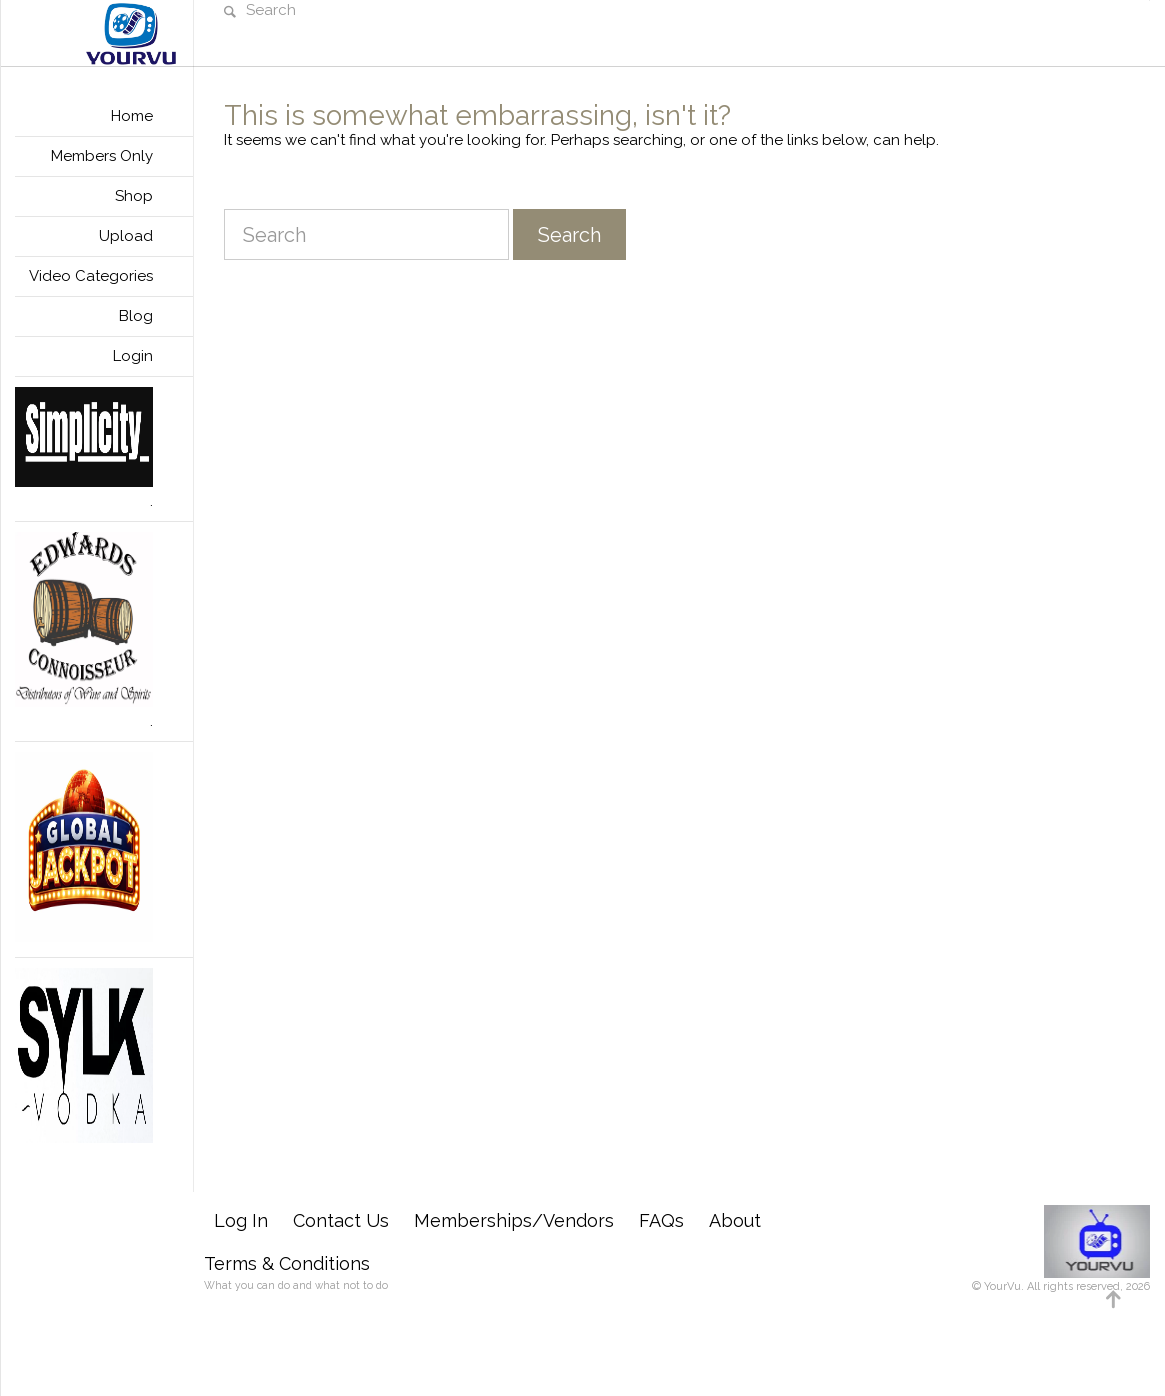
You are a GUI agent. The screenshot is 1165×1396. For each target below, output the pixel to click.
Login (133, 356)
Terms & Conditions (287, 1263)
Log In (241, 1220)
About (735, 1220)
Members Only (102, 156)
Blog (136, 316)
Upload (126, 236)
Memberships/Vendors (514, 1220)
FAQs (661, 1220)
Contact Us (341, 1220)
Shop (134, 196)
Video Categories (91, 276)
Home (132, 116)
